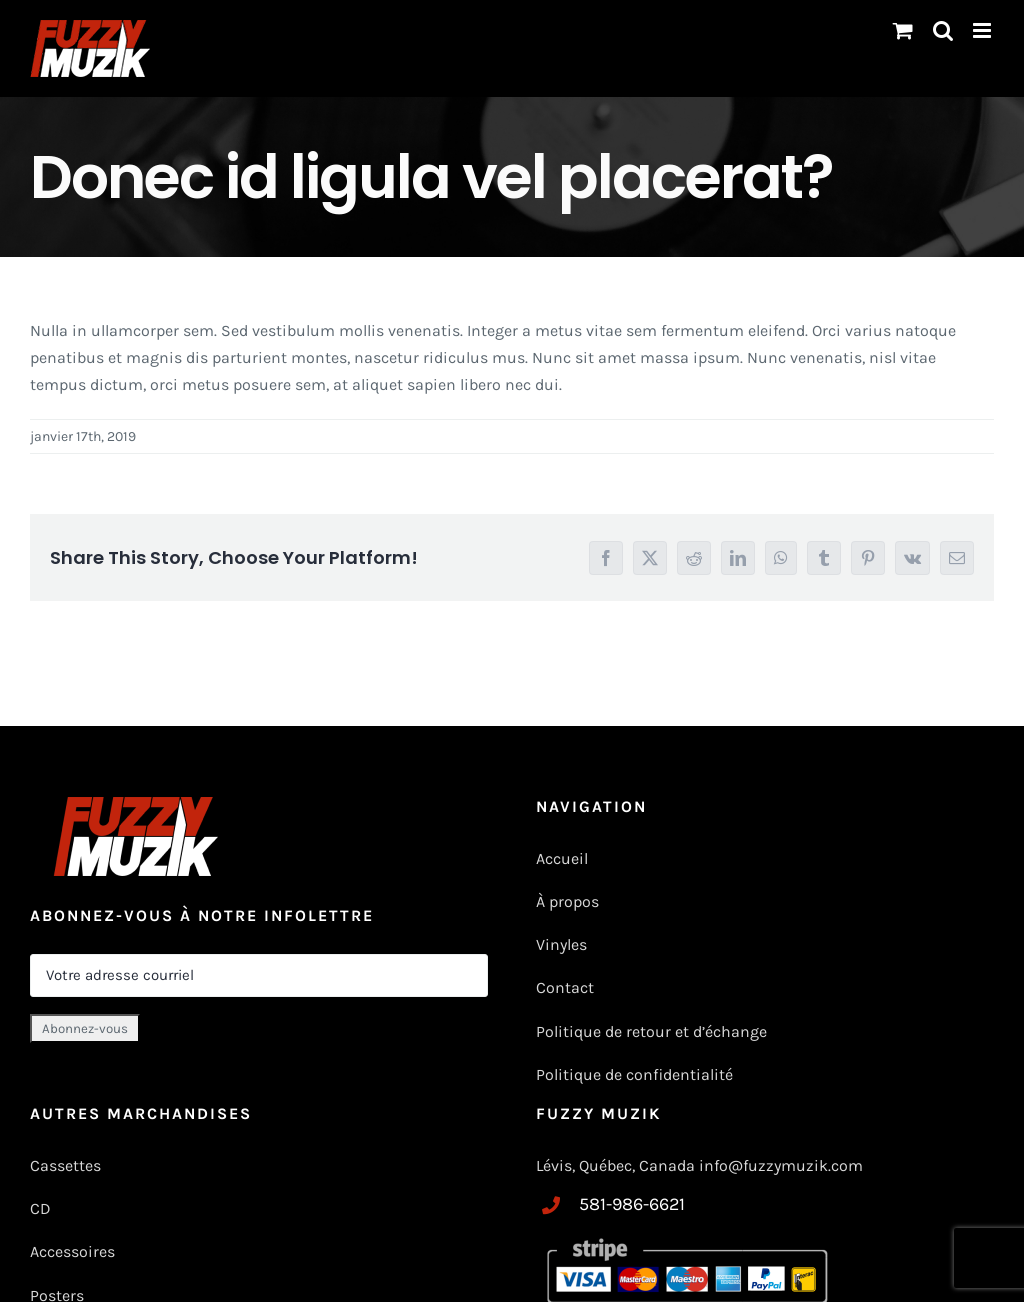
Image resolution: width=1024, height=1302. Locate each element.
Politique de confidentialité (634, 1074)
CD (40, 1208)
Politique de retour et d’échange (651, 1031)
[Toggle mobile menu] (983, 30)
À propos (567, 901)
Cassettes (65, 1165)
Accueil (562, 858)
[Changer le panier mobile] (903, 30)
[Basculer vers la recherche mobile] (943, 30)
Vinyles (561, 944)
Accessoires (74, 1251)
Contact (565, 987)
